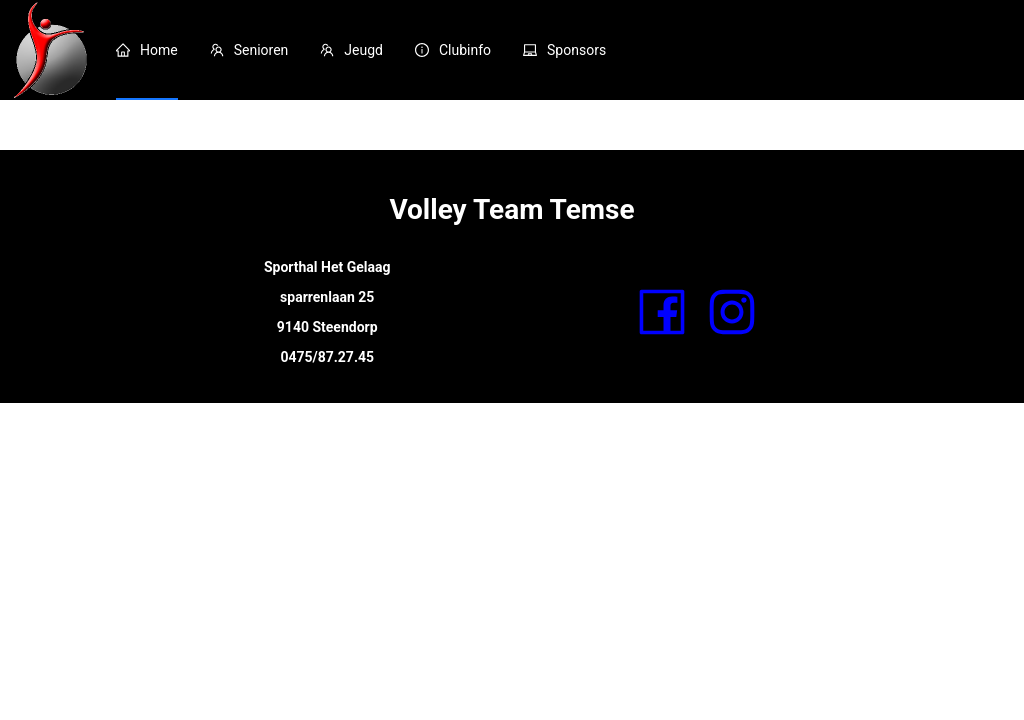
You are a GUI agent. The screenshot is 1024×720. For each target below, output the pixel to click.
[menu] (562, 50)
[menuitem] (147, 50)
